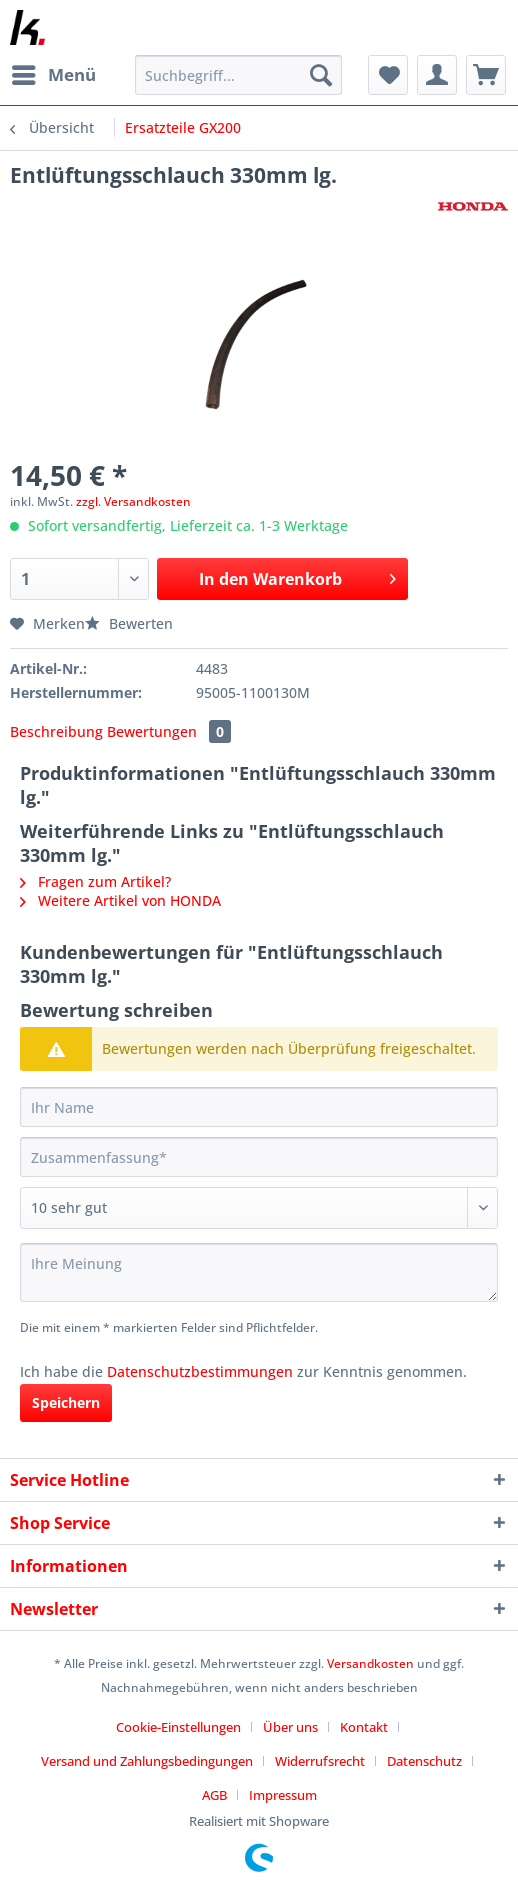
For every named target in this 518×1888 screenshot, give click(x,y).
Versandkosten (370, 1663)
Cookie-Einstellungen (178, 1727)
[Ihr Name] (259, 1107)
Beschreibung (56, 731)
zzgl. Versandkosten (133, 501)
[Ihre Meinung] (259, 1272)
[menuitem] (53, 75)
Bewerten (129, 623)
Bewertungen (169, 731)
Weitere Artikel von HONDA (120, 900)
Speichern (66, 1402)
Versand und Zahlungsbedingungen (147, 1761)
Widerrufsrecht (320, 1761)
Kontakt (364, 1727)
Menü (54, 72)
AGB (214, 1795)
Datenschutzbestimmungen (200, 1371)
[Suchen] (321, 75)
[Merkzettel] (388, 75)
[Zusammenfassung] (259, 1157)
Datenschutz (424, 1761)
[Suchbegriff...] (238, 75)
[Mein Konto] (437, 75)
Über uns (290, 1727)
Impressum (283, 1795)
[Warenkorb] (486, 75)
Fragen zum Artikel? (95, 881)
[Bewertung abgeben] (259, 1208)
